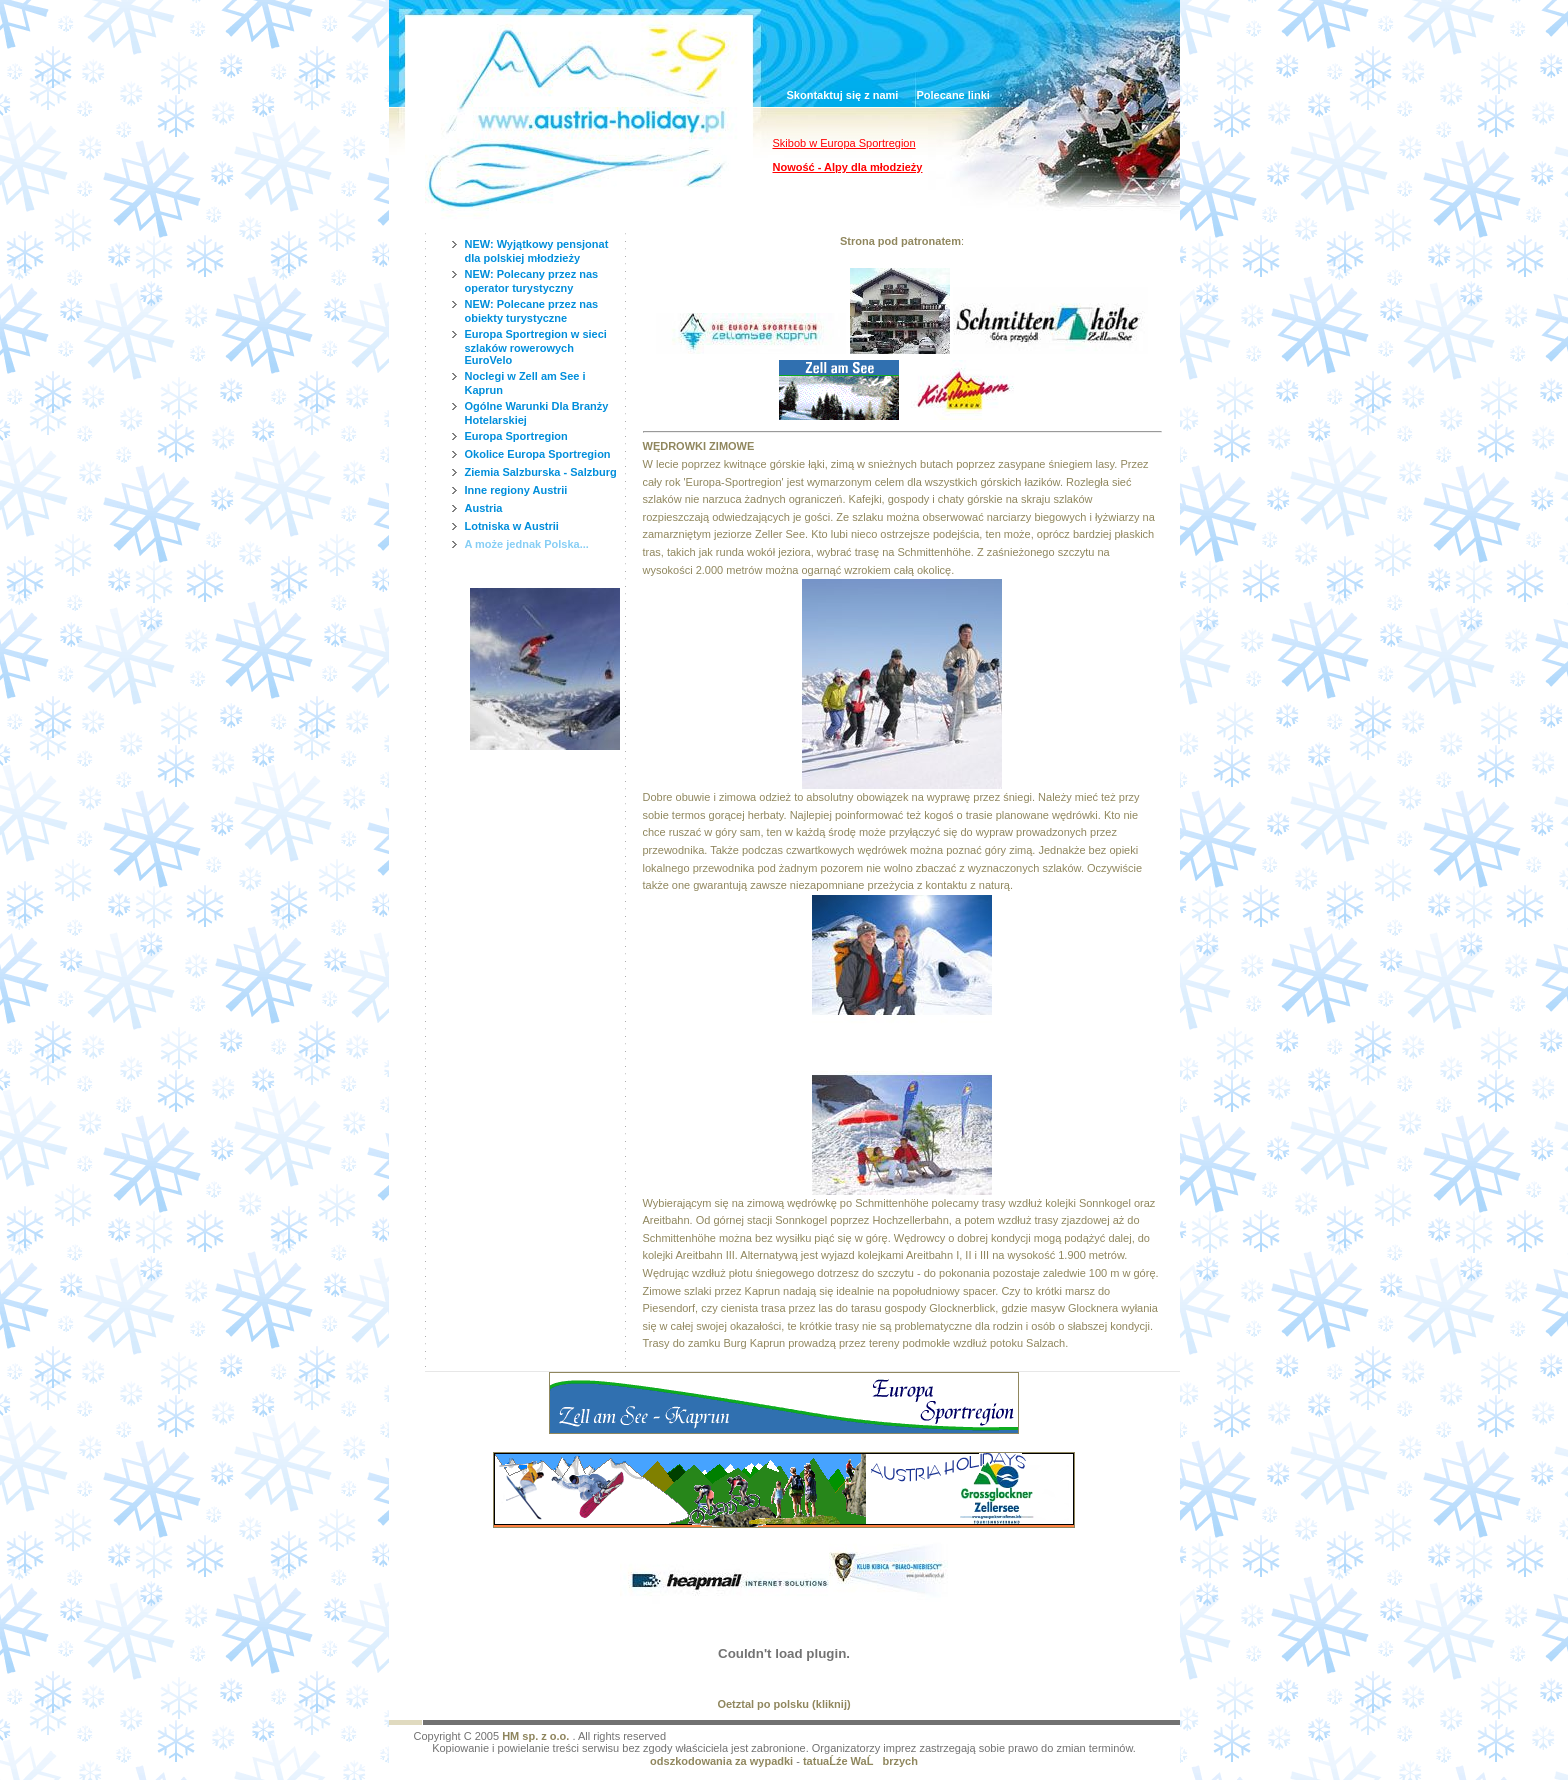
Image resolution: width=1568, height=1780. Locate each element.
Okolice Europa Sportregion (538, 454)
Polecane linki (952, 95)
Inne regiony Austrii (516, 490)
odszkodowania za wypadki (721, 1761)
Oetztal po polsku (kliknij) (783, 1704)
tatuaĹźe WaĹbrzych (860, 1761)
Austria (484, 508)
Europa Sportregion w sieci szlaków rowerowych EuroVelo (536, 347)
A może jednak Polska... (527, 544)
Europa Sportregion (516, 436)
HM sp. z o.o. (535, 1736)
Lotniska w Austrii (512, 526)
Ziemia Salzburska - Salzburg (541, 472)
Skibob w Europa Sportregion (844, 143)
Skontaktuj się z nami (843, 95)
